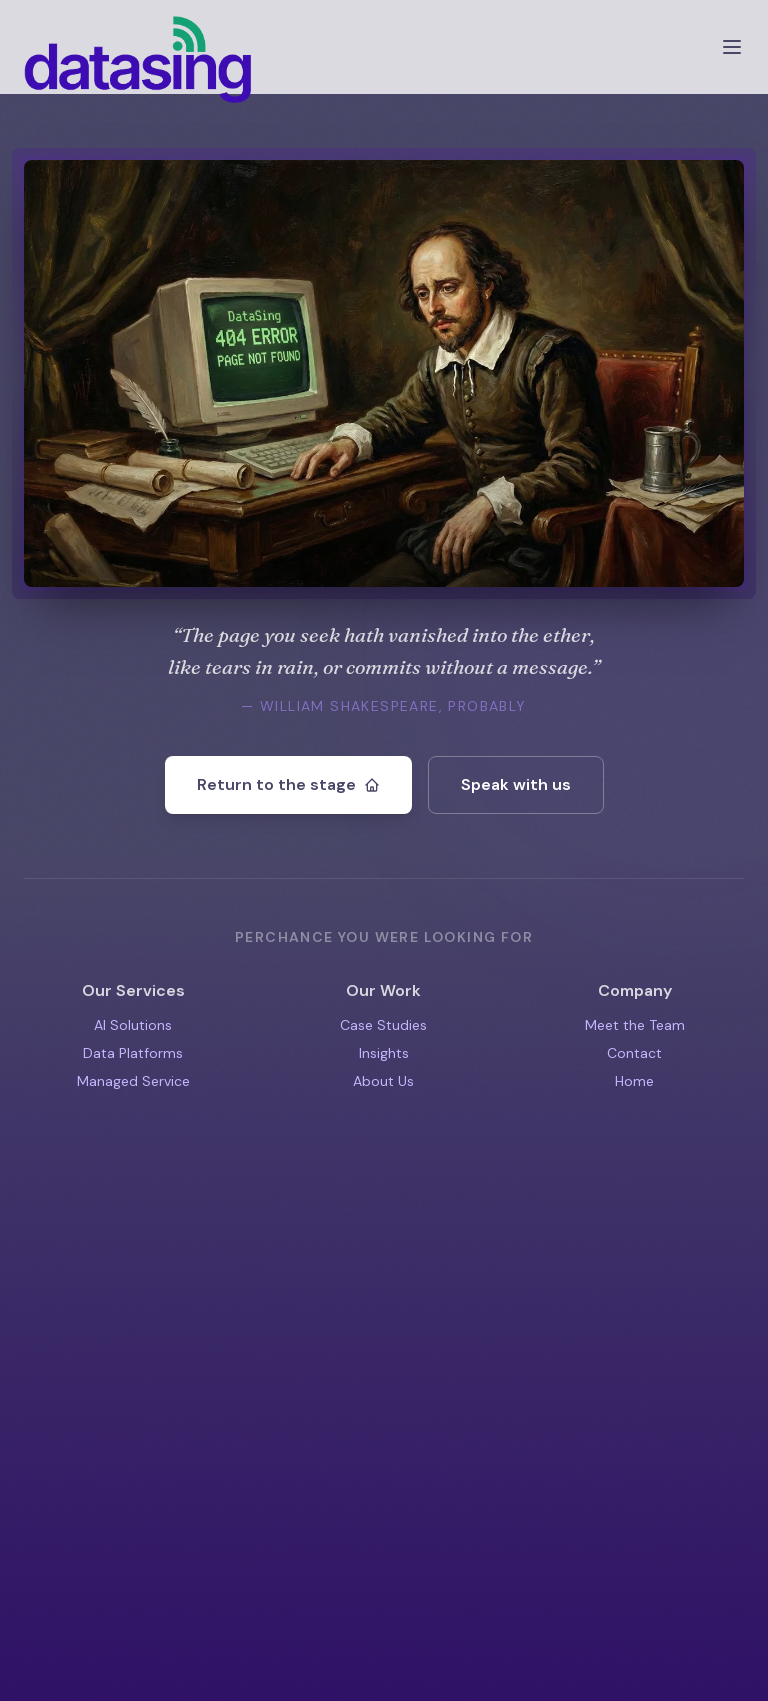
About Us (383, 1081)
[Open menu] (732, 47)
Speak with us (516, 784)
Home (634, 1081)
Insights (384, 1053)
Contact (634, 1053)
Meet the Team (635, 1025)
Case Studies (383, 1025)
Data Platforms (133, 1053)
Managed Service (133, 1081)
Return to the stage (288, 784)
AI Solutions (133, 1025)
